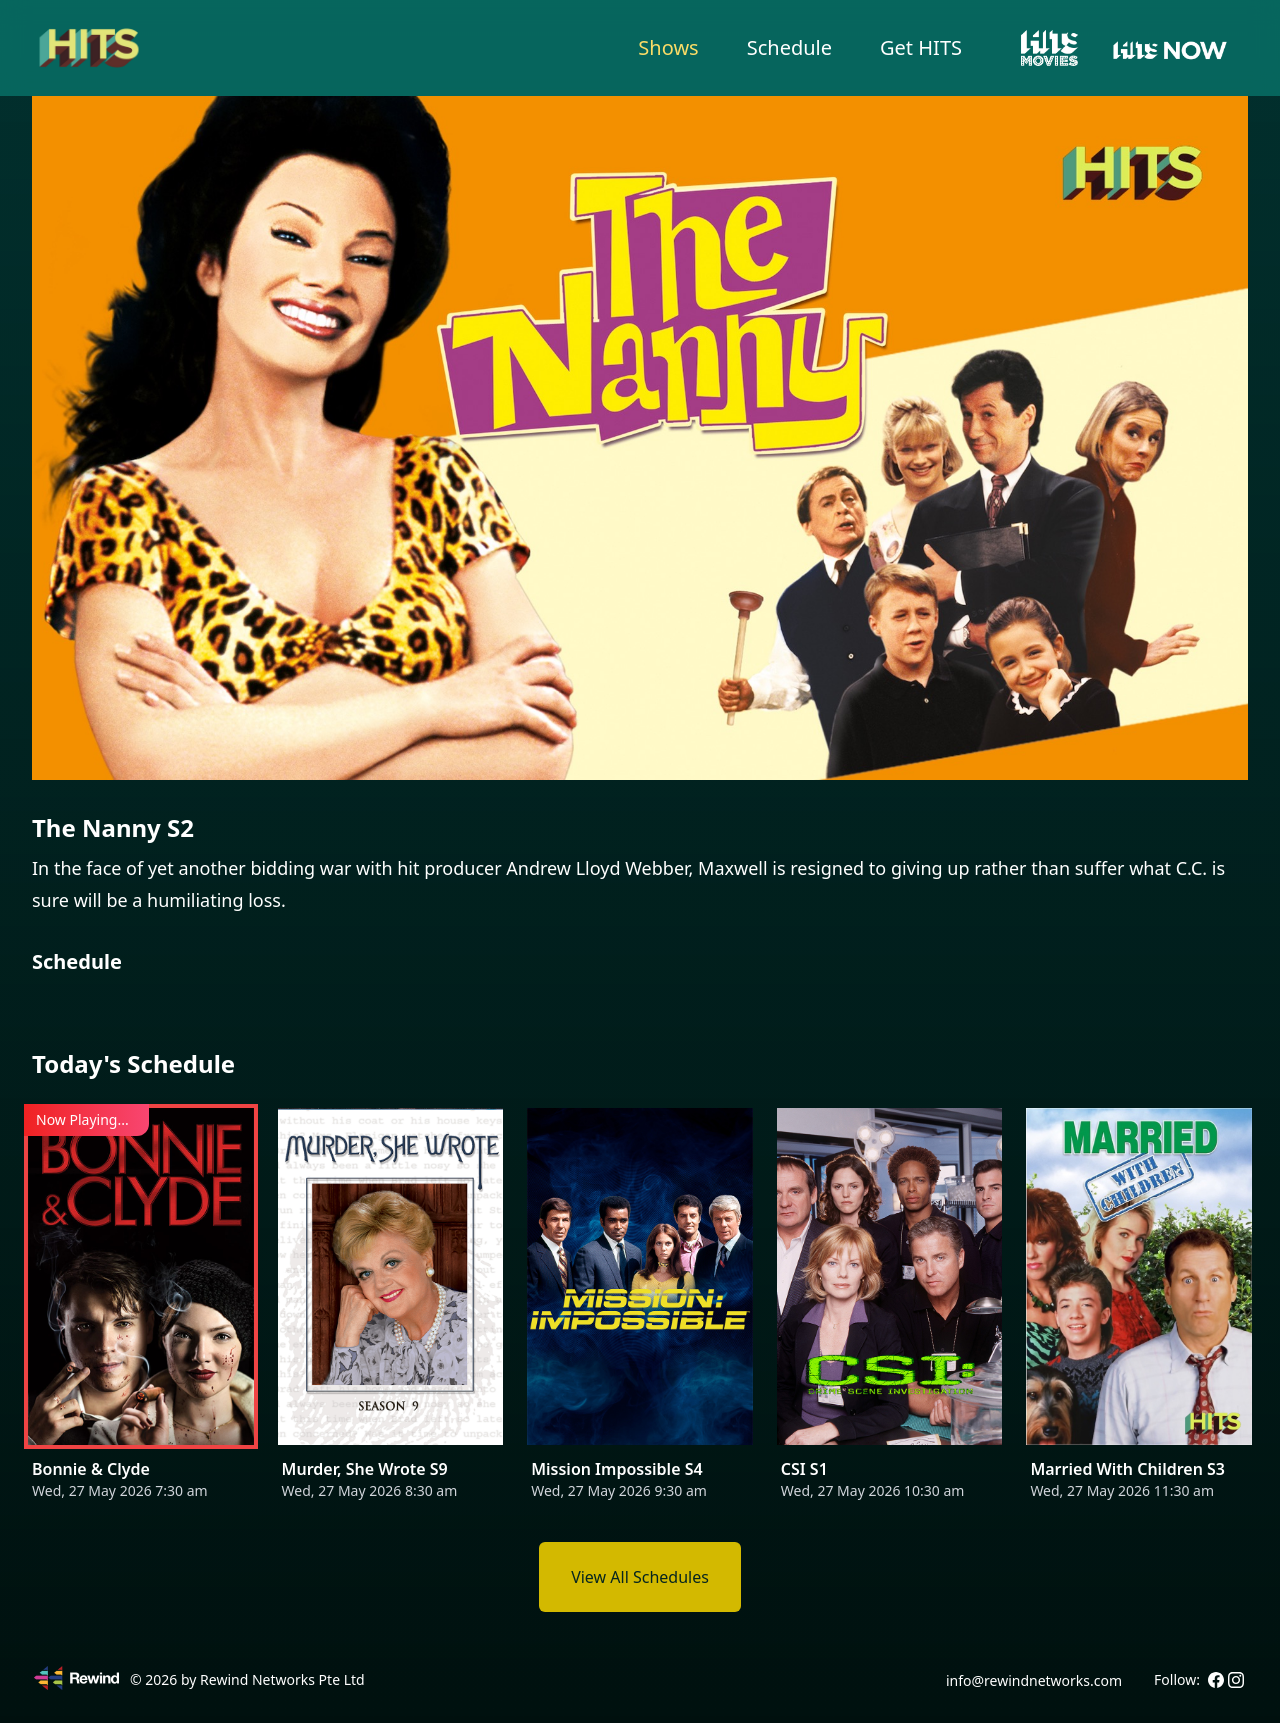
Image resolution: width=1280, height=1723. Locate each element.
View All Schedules (640, 1577)
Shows (668, 47)
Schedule (789, 47)
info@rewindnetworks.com (1034, 1680)
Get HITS (921, 47)
